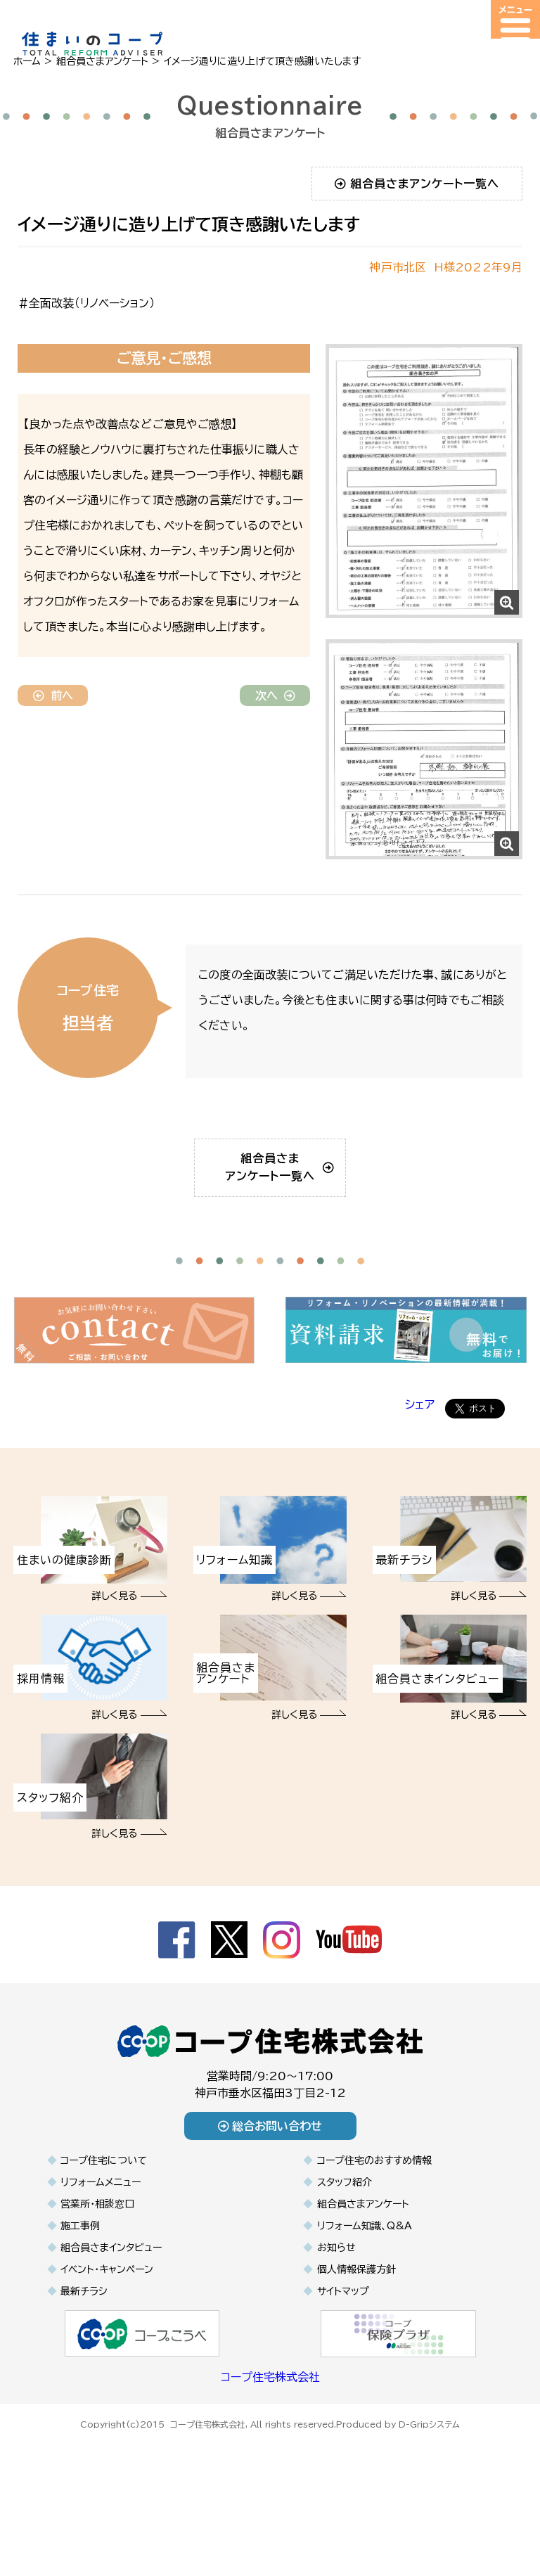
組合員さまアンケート (363, 2272)
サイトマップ (343, 2359)
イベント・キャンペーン (106, 2338)
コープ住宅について (103, 2229)
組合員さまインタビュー (111, 2316)
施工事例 (80, 2294)
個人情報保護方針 (356, 2338)
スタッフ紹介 (344, 2250)
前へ (53, 695)
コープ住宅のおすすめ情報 (374, 2229)
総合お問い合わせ (270, 2194)
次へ (275, 695)
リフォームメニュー (100, 2250)
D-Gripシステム (429, 2490)
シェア (420, 1472)
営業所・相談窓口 (97, 2272)
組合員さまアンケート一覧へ (417, 183)
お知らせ (336, 2316)
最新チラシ (83, 2359)
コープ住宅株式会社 (270, 2445)
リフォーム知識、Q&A (364, 2294)
